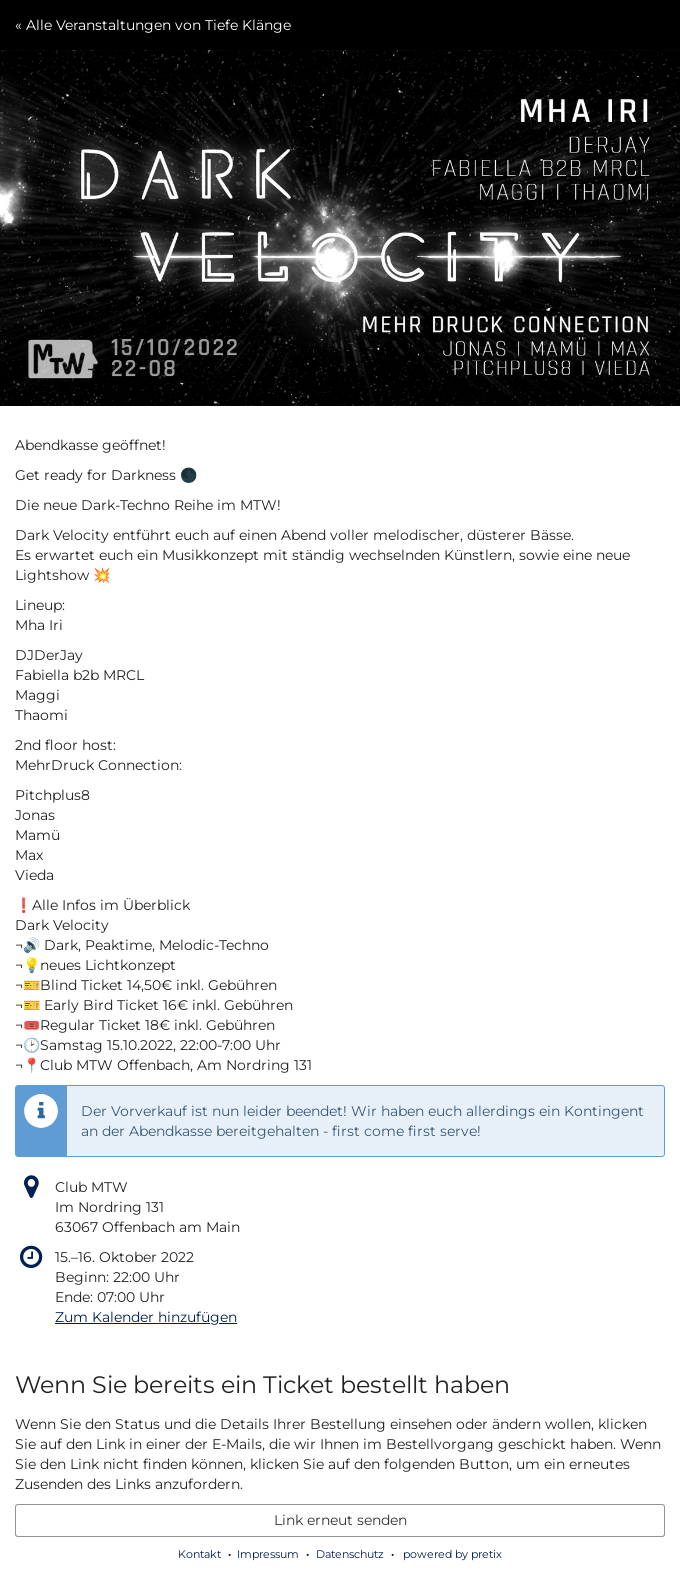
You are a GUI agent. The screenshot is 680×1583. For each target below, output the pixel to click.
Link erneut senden (340, 1520)
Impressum (268, 1554)
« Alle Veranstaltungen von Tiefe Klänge (153, 25)
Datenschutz (350, 1554)
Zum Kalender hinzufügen (146, 1317)
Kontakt (199, 1554)
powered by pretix (452, 1554)
